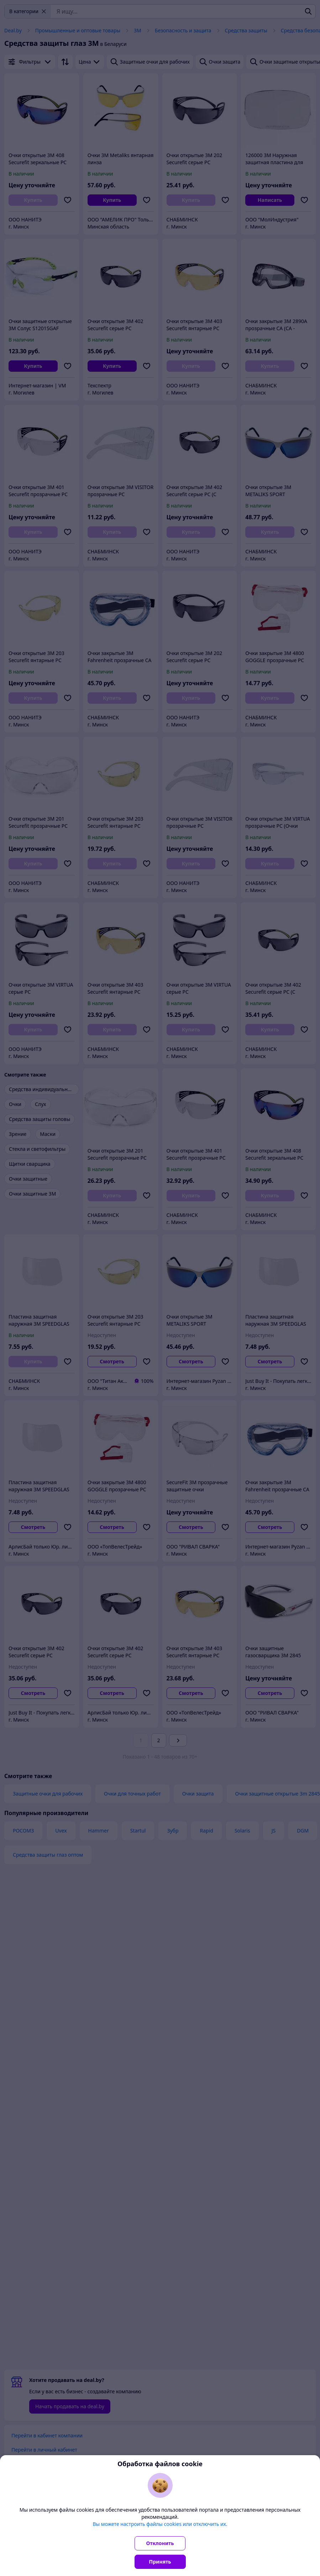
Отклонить (160, 2543)
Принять (160, 2561)
